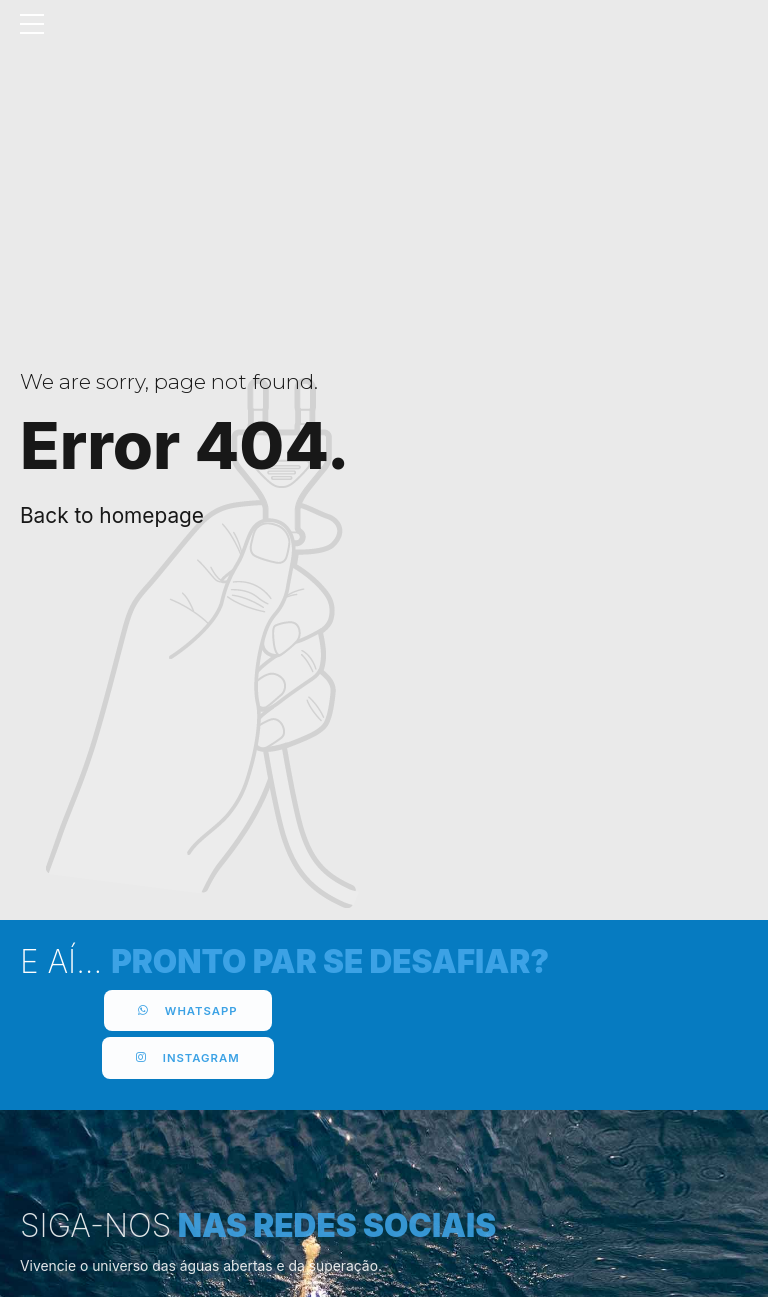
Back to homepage (112, 515)
